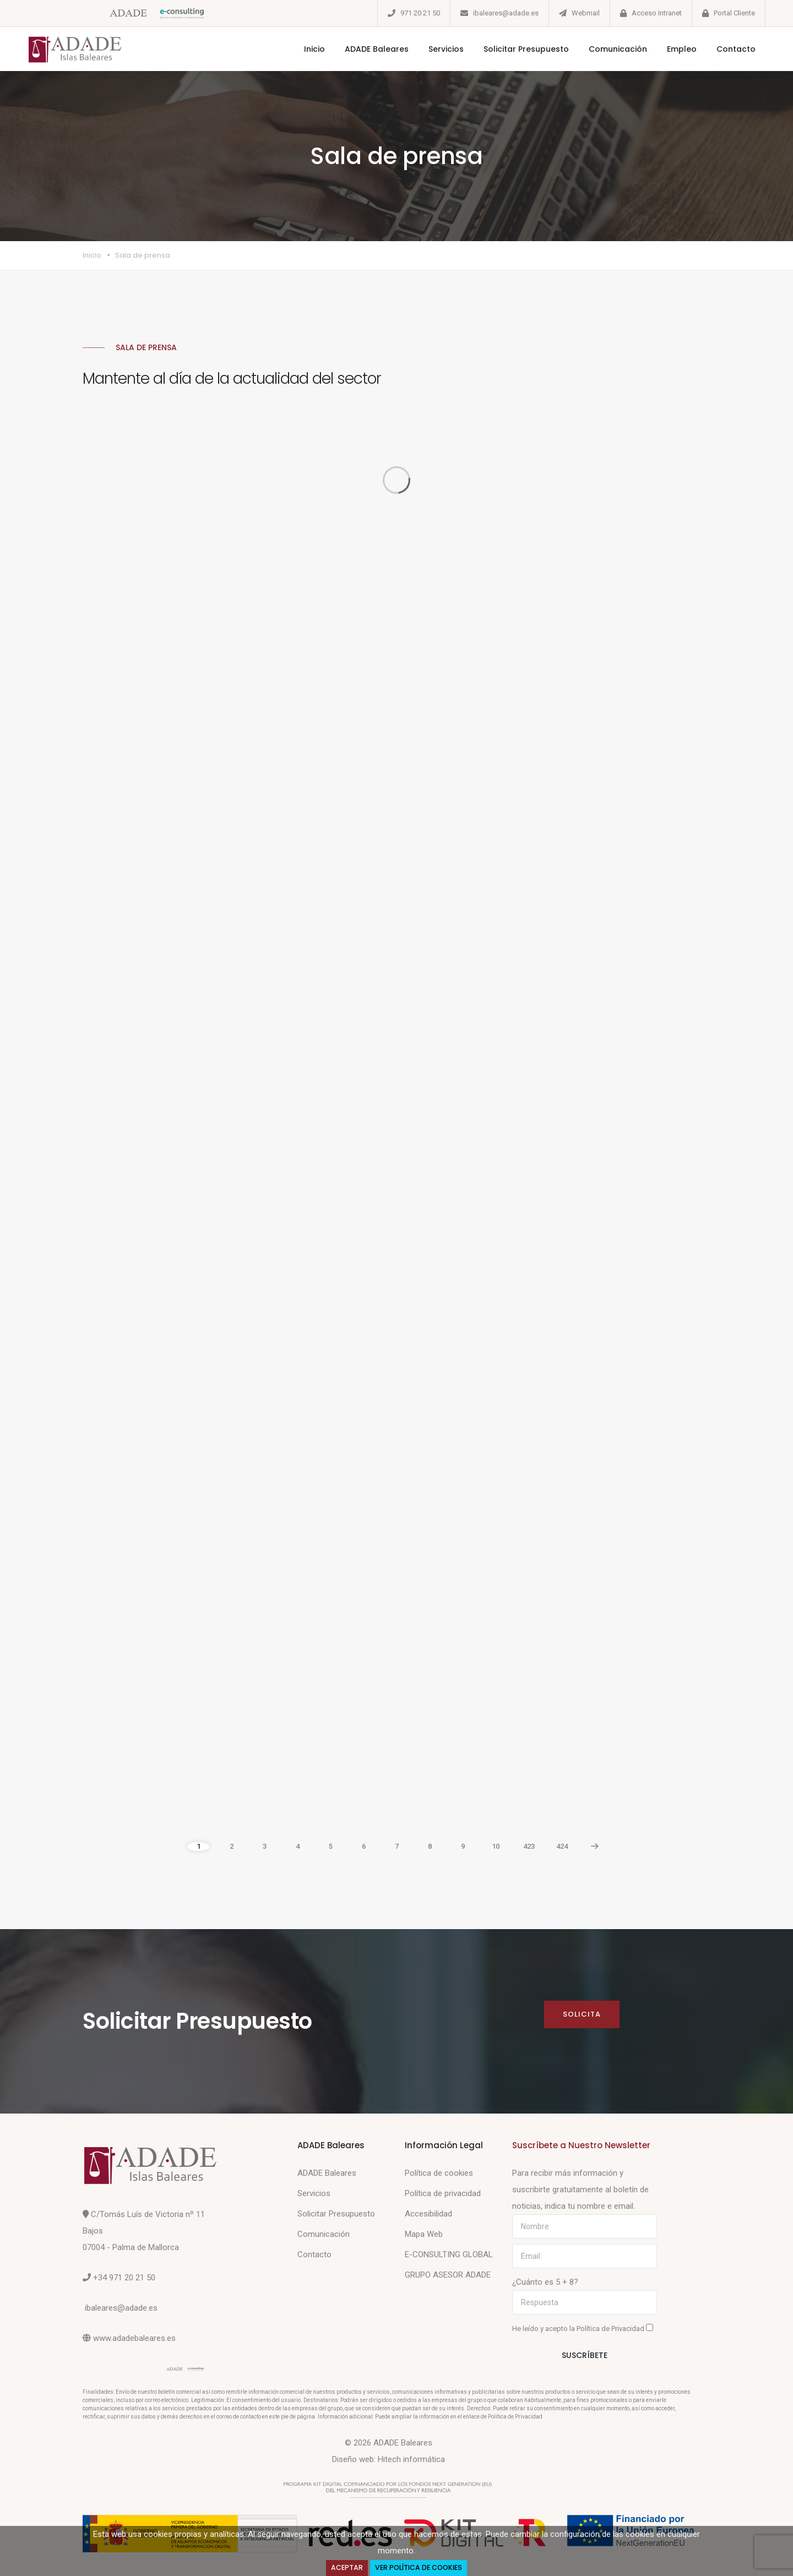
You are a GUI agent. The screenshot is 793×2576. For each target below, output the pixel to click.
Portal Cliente (734, 13)
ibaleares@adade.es (506, 13)
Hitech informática (411, 2459)
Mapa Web (424, 2234)
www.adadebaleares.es (134, 2338)
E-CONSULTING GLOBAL (449, 2254)
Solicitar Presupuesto (526, 49)
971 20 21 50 (420, 13)
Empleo (682, 49)
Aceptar (347, 2567)
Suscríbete (584, 2355)
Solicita (582, 2014)
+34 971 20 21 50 (124, 2278)
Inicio (314, 49)
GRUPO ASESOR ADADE (448, 2275)
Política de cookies (439, 2173)
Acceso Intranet (657, 13)
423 (529, 1846)
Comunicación (618, 49)
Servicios (446, 49)
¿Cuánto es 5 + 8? (545, 2282)
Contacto (736, 49)
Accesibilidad (428, 2214)
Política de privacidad (443, 2193)
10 (495, 1846)
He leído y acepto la (582, 2328)
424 (562, 1846)
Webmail (586, 13)
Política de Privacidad (611, 2328)
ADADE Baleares (377, 49)
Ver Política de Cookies (418, 2567)
